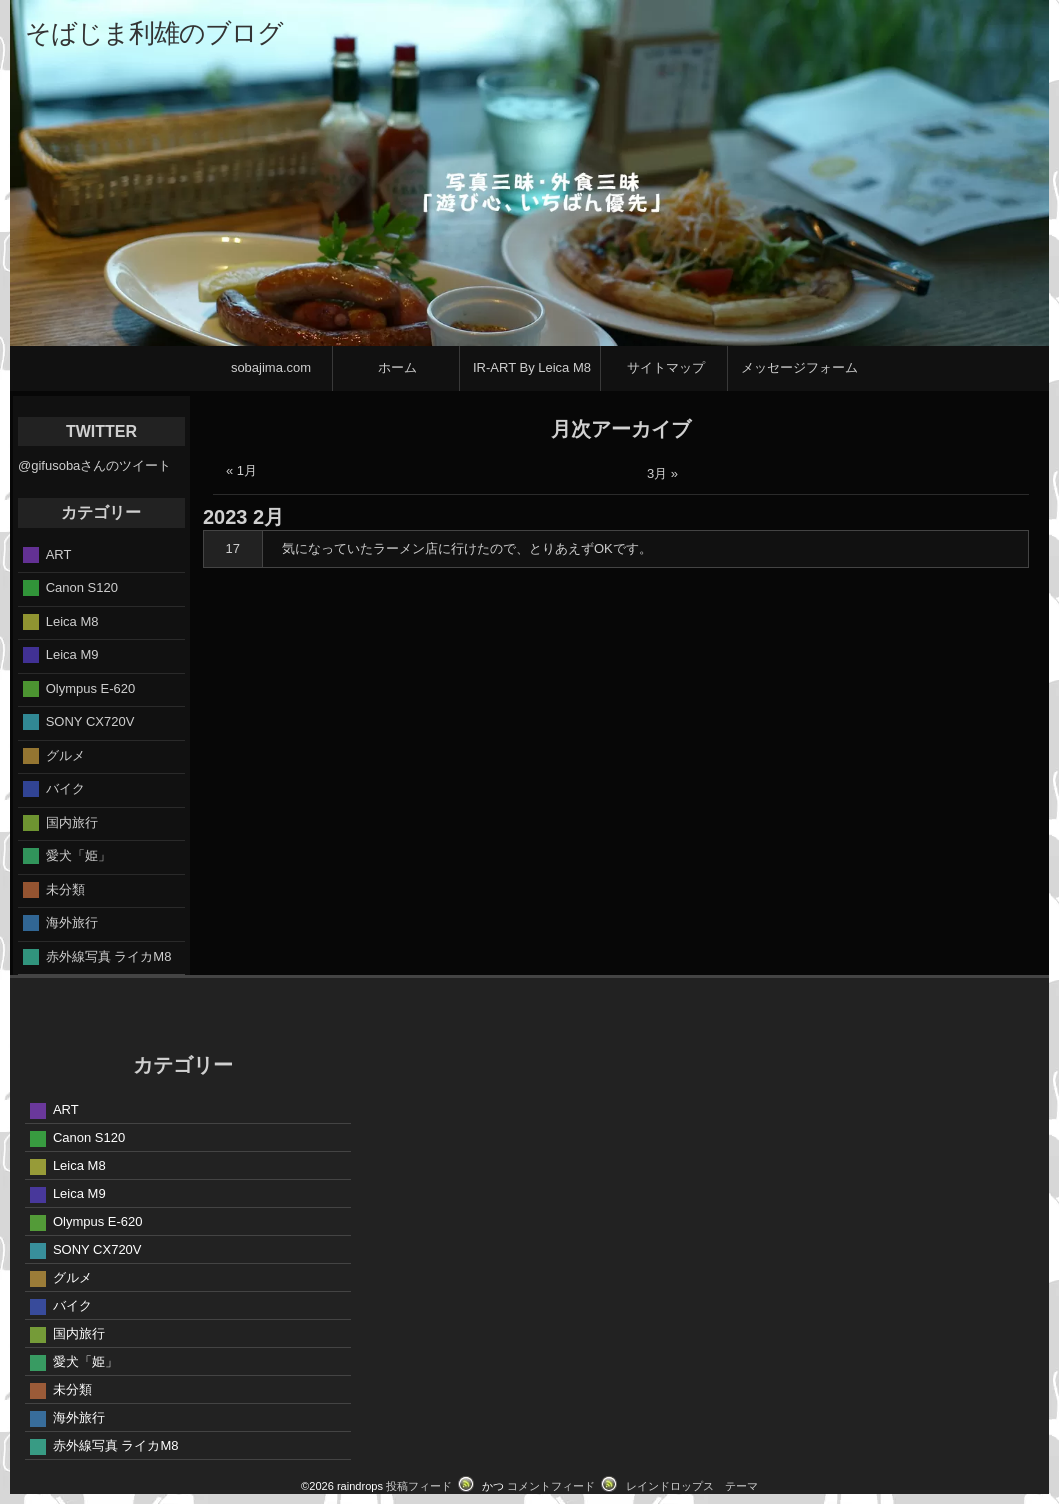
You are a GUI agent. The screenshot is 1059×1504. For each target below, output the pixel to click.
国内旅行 (72, 821)
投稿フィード (419, 1486)
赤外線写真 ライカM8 (109, 955)
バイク (65, 788)
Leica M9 (72, 654)
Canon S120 (82, 587)
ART (59, 553)
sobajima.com (271, 367)
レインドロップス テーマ (692, 1486)
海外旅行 (72, 922)
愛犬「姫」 (78, 855)
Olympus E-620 (91, 687)
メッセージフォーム (799, 367)
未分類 (65, 888)
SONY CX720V (90, 721)
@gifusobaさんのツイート (94, 465)
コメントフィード (551, 1486)
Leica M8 (72, 620)
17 (233, 548)
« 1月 (241, 470)
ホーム (397, 367)
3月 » (662, 473)
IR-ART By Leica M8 (532, 367)
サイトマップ (666, 367)
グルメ (65, 754)
